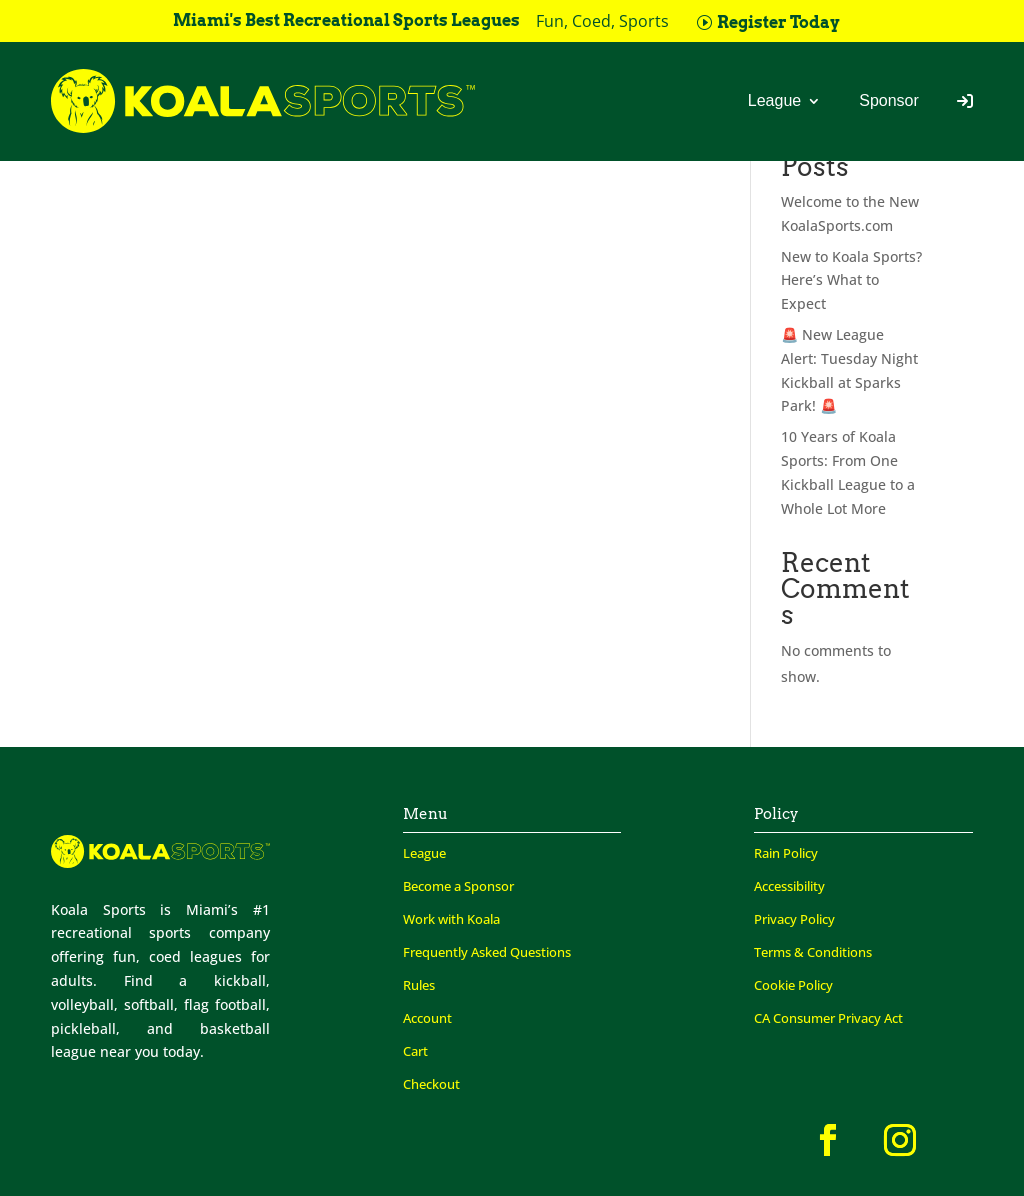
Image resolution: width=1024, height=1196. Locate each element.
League (774, 100)
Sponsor (889, 100)
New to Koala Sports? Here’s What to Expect (851, 280)
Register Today (778, 22)
